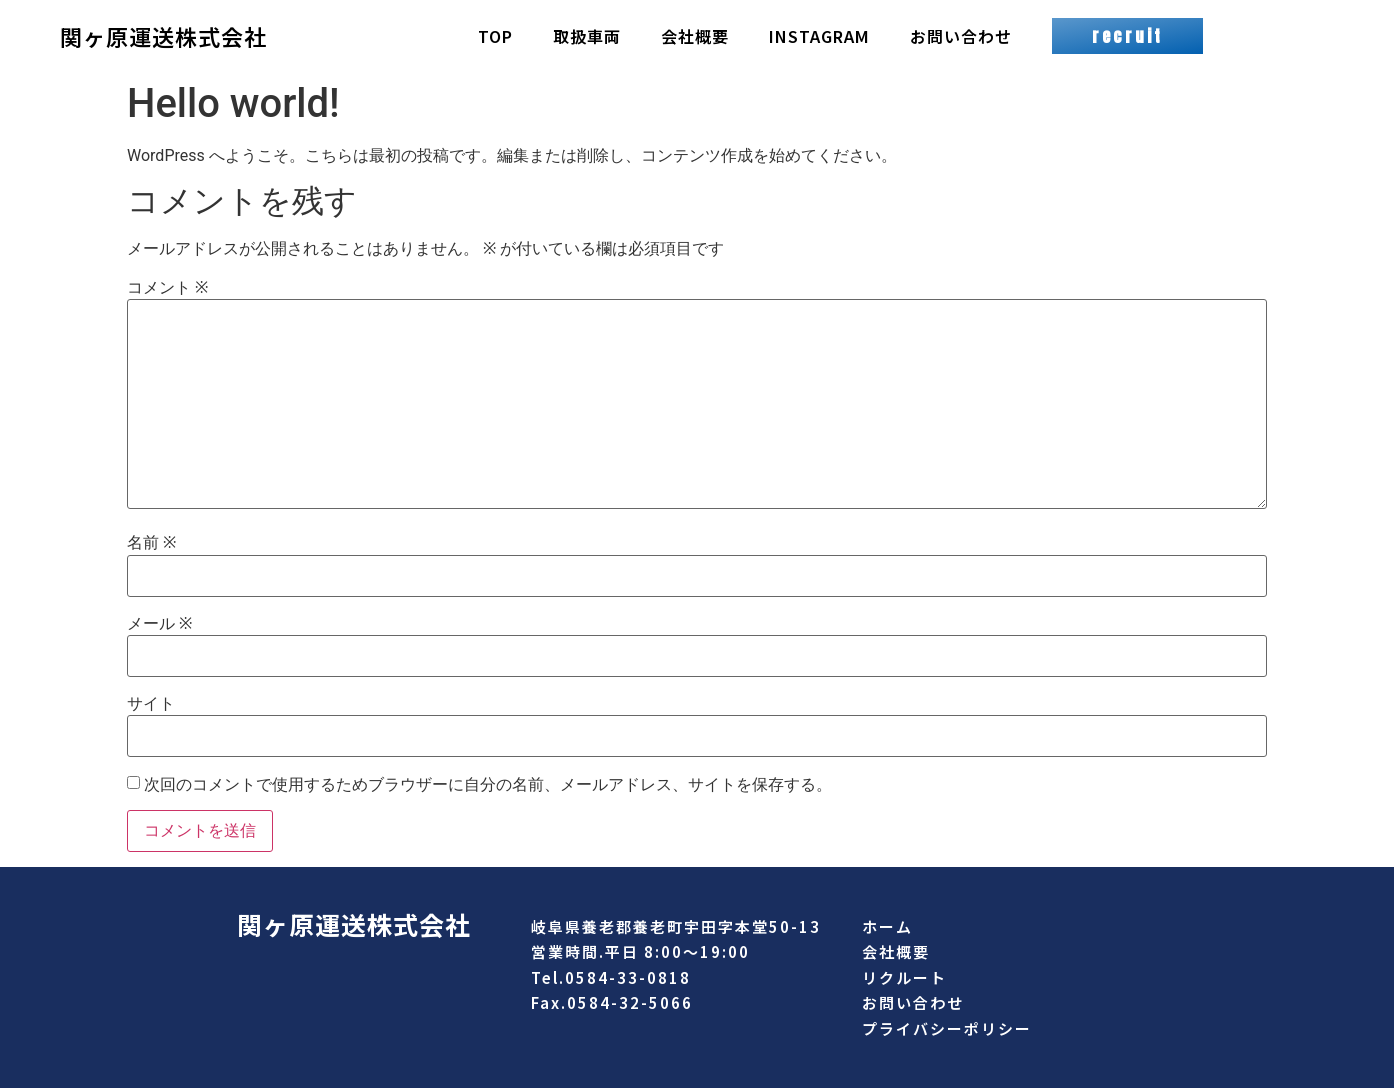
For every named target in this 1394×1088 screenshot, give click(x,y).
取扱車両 (587, 36)
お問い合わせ (961, 36)
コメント (167, 288)
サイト (151, 704)
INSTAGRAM (819, 36)
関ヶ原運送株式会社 (163, 36)
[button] (1127, 36)
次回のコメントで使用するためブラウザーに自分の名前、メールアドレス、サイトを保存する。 (488, 785)
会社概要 (695, 36)
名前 (151, 543)
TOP (495, 36)
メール (159, 624)
